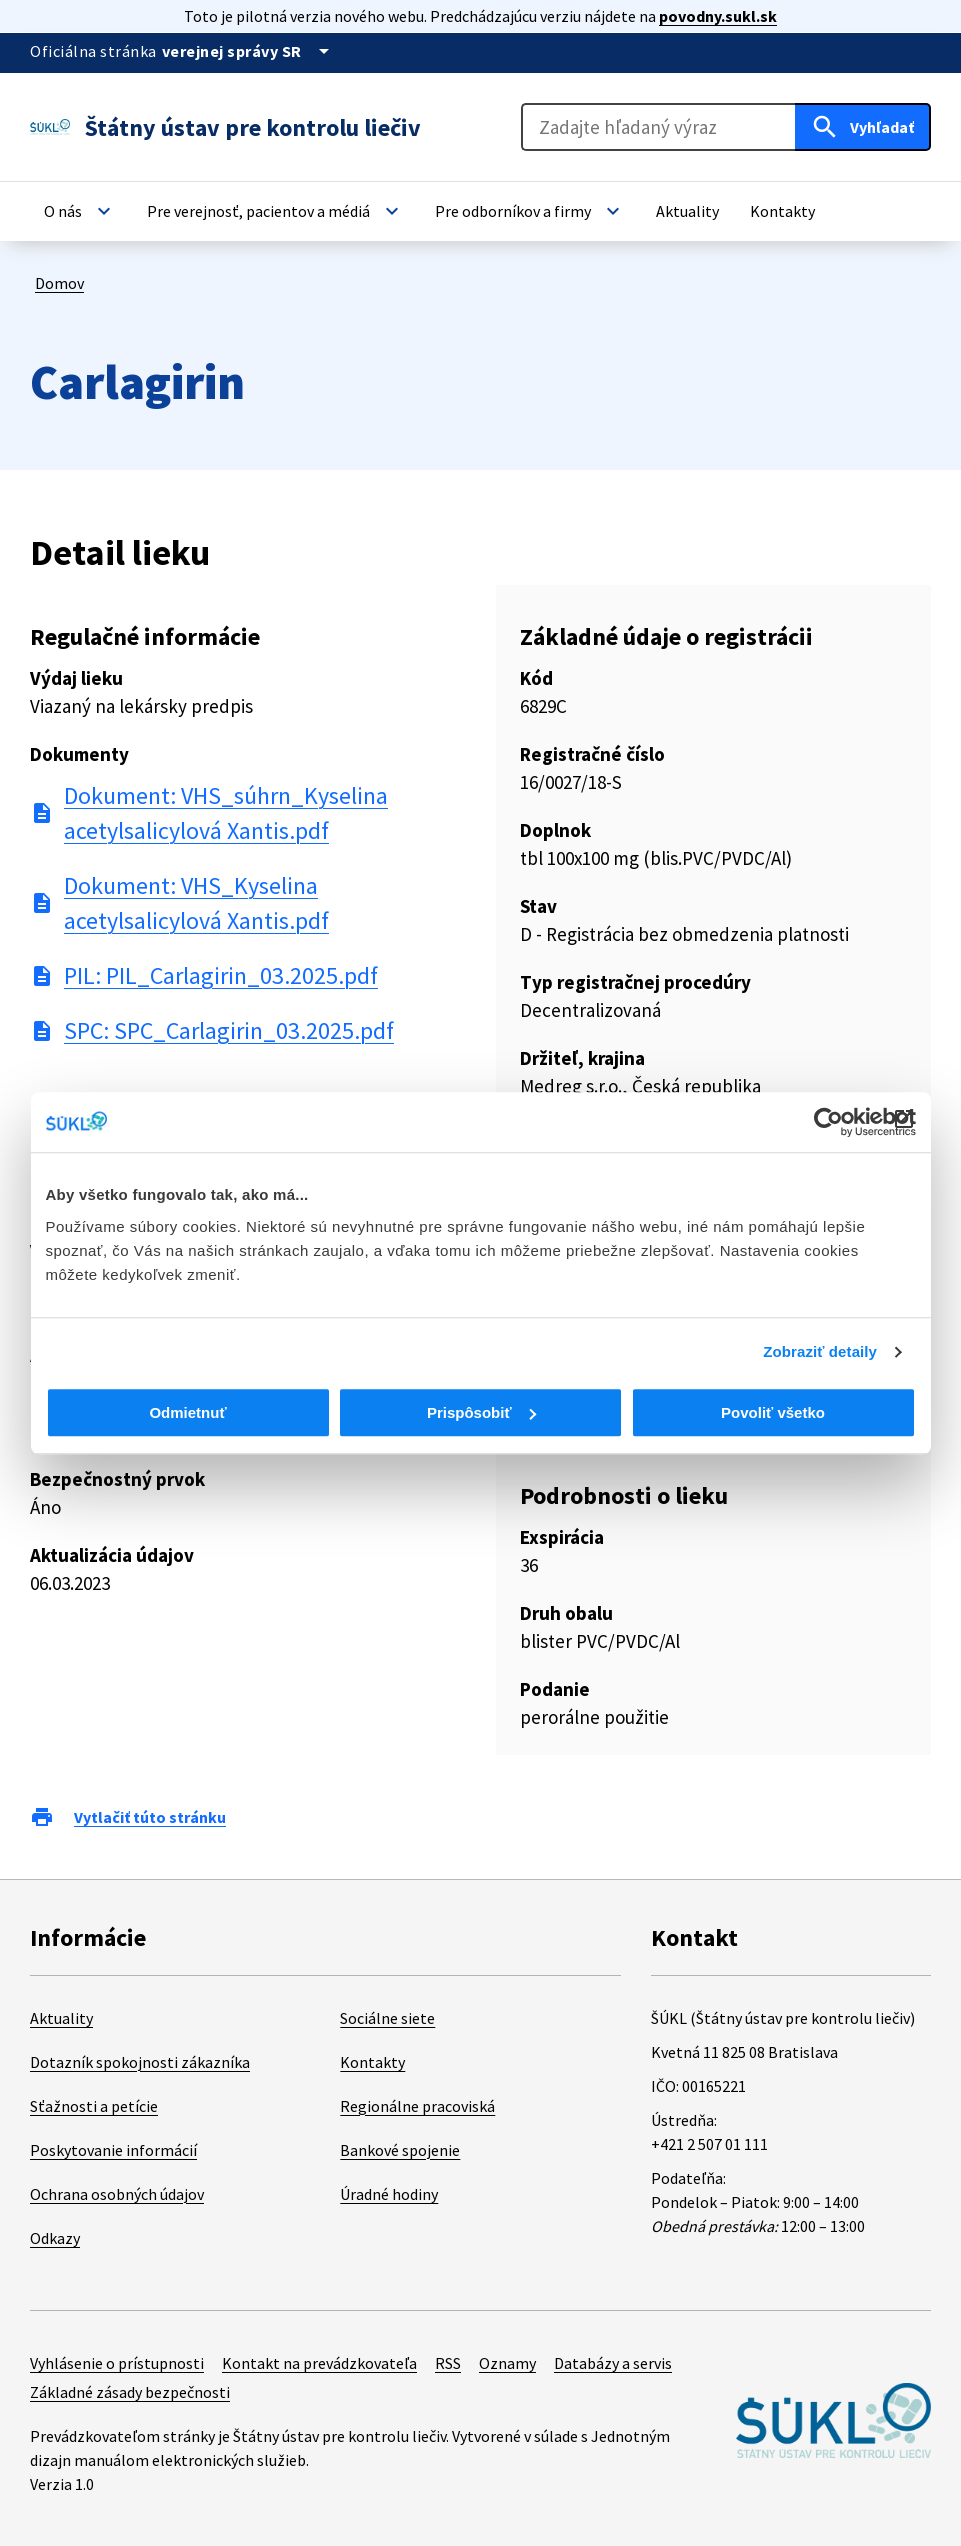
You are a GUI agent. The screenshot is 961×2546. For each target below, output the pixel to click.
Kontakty (372, 2062)
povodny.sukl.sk (718, 16)
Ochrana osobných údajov (117, 2194)
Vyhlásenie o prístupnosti (117, 2363)
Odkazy (55, 2238)
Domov (59, 283)
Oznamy (507, 2363)
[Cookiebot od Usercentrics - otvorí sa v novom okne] (828, 1122)
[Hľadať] (863, 127)
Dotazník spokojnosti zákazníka (140, 2062)
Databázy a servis (613, 2363)
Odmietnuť (187, 1412)
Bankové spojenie (400, 2150)
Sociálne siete (387, 2018)
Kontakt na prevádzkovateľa (319, 2363)
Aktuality (61, 2018)
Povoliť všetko (773, 1412)
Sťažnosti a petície (94, 2106)
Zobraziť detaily (820, 1351)
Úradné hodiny (389, 2194)
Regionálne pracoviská (417, 2106)
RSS (448, 2363)
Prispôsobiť (481, 1412)
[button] (80, 211)
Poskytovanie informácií (113, 2150)
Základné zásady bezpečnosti (130, 2392)
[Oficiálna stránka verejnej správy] (249, 51)
